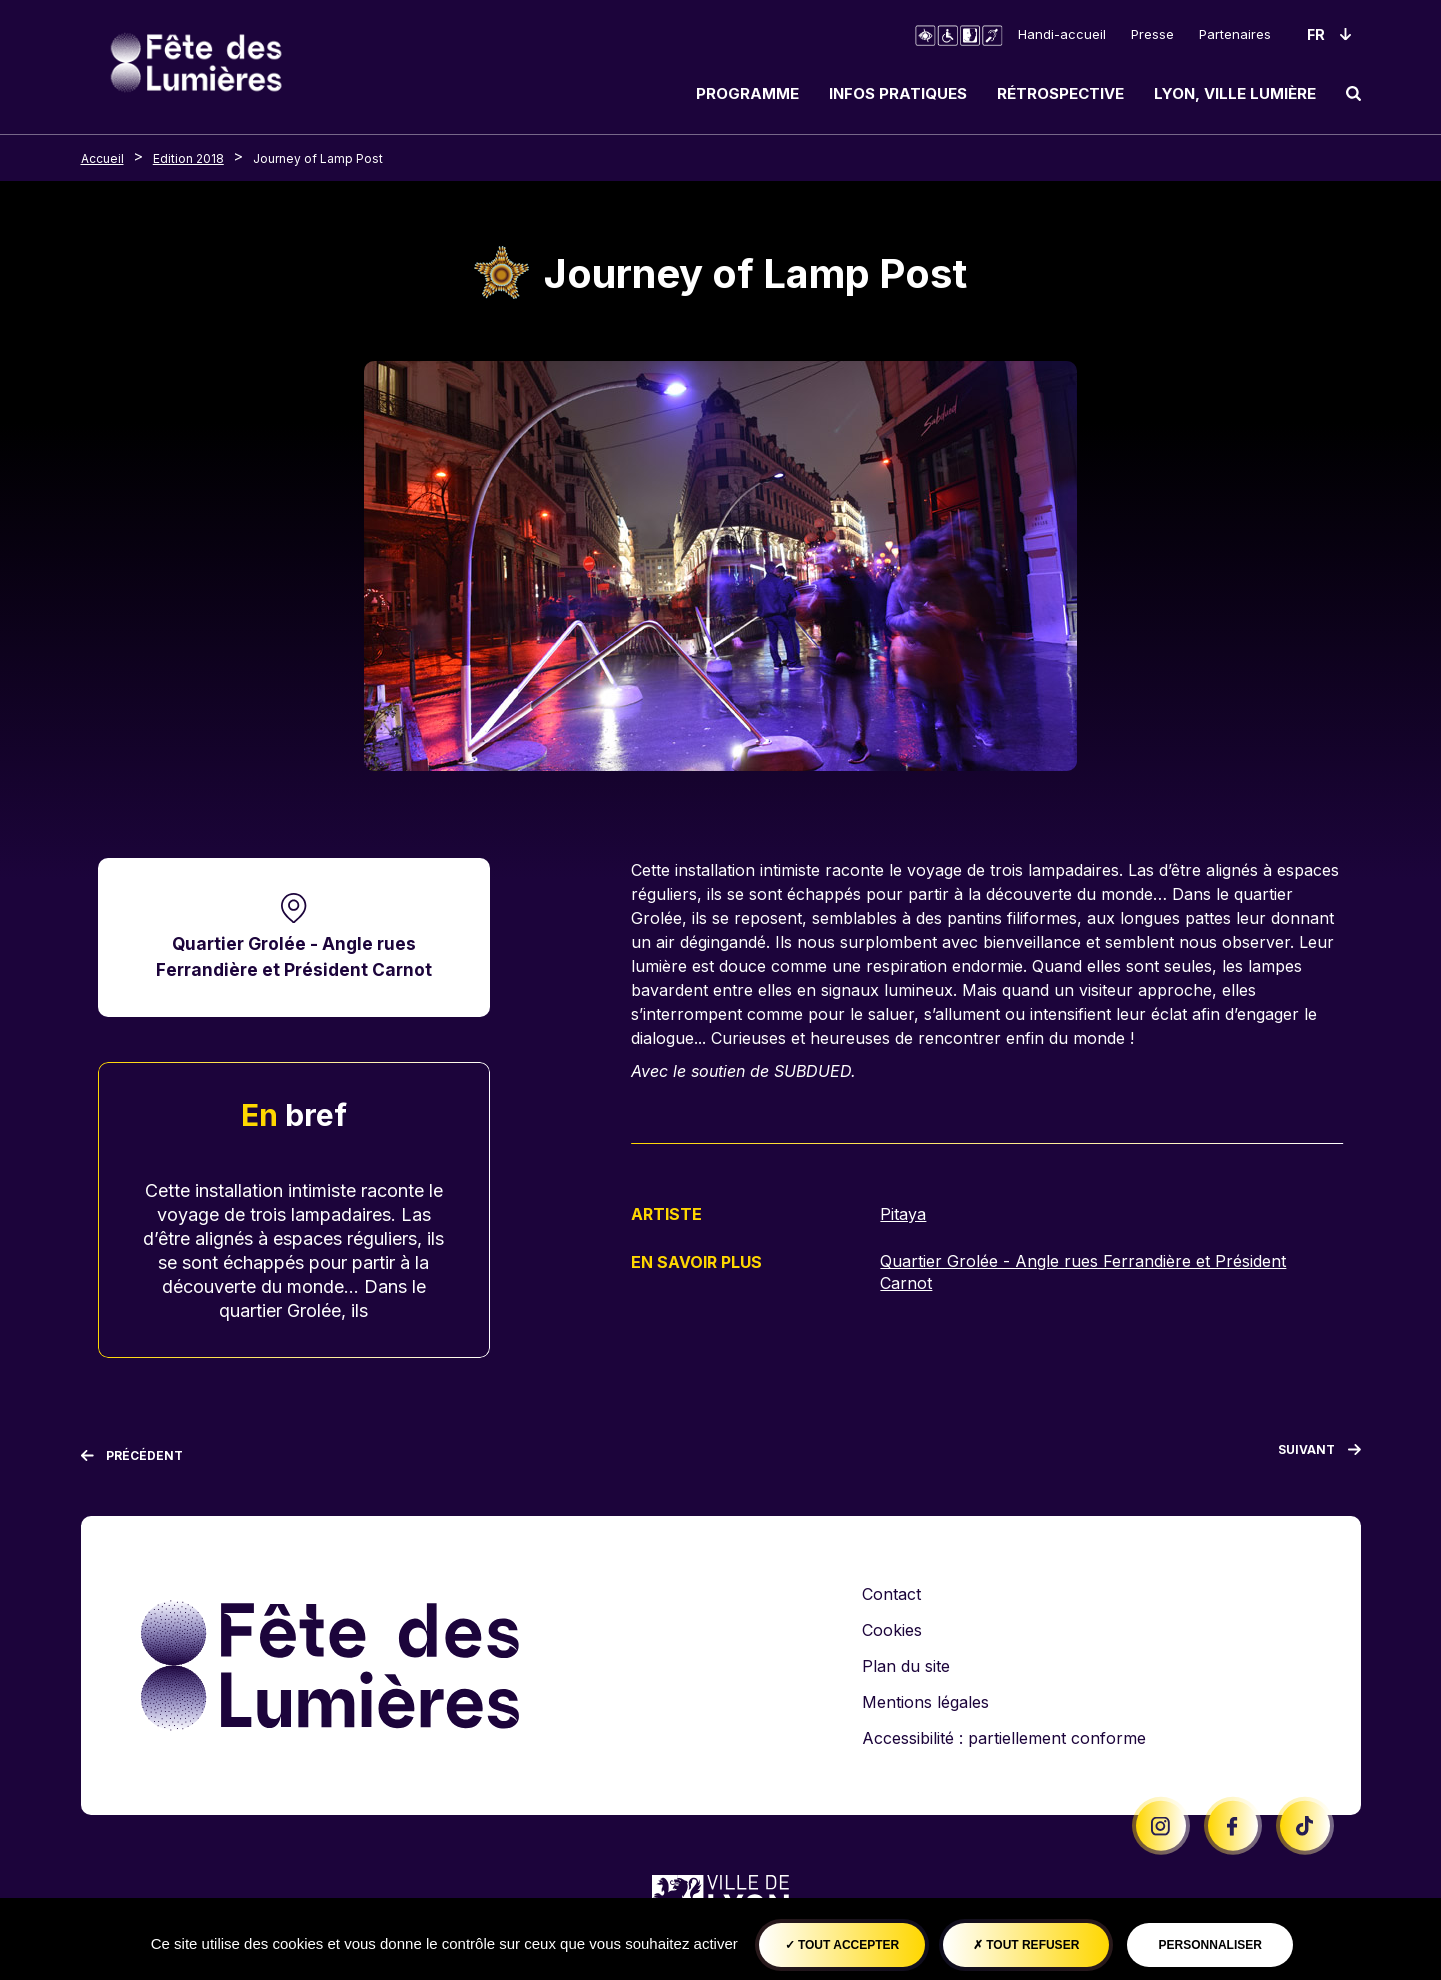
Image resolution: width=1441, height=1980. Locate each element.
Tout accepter (842, 1945)
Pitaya (903, 1214)
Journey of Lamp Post (318, 158)
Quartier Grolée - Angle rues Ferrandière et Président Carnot (294, 956)
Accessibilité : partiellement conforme (1004, 1738)
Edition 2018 (188, 158)
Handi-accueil (1062, 34)
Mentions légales (925, 1702)
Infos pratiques (898, 93)
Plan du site (906, 1666)
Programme (747, 93)
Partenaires (1235, 34)
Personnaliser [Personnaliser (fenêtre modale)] (1210, 1945)
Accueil (102, 158)
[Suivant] (1319, 1454)
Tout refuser (1026, 1945)
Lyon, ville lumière (1235, 93)
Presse (1152, 34)
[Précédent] (132, 1456)
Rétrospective (1060, 93)
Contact (891, 1594)
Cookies (892, 1630)
